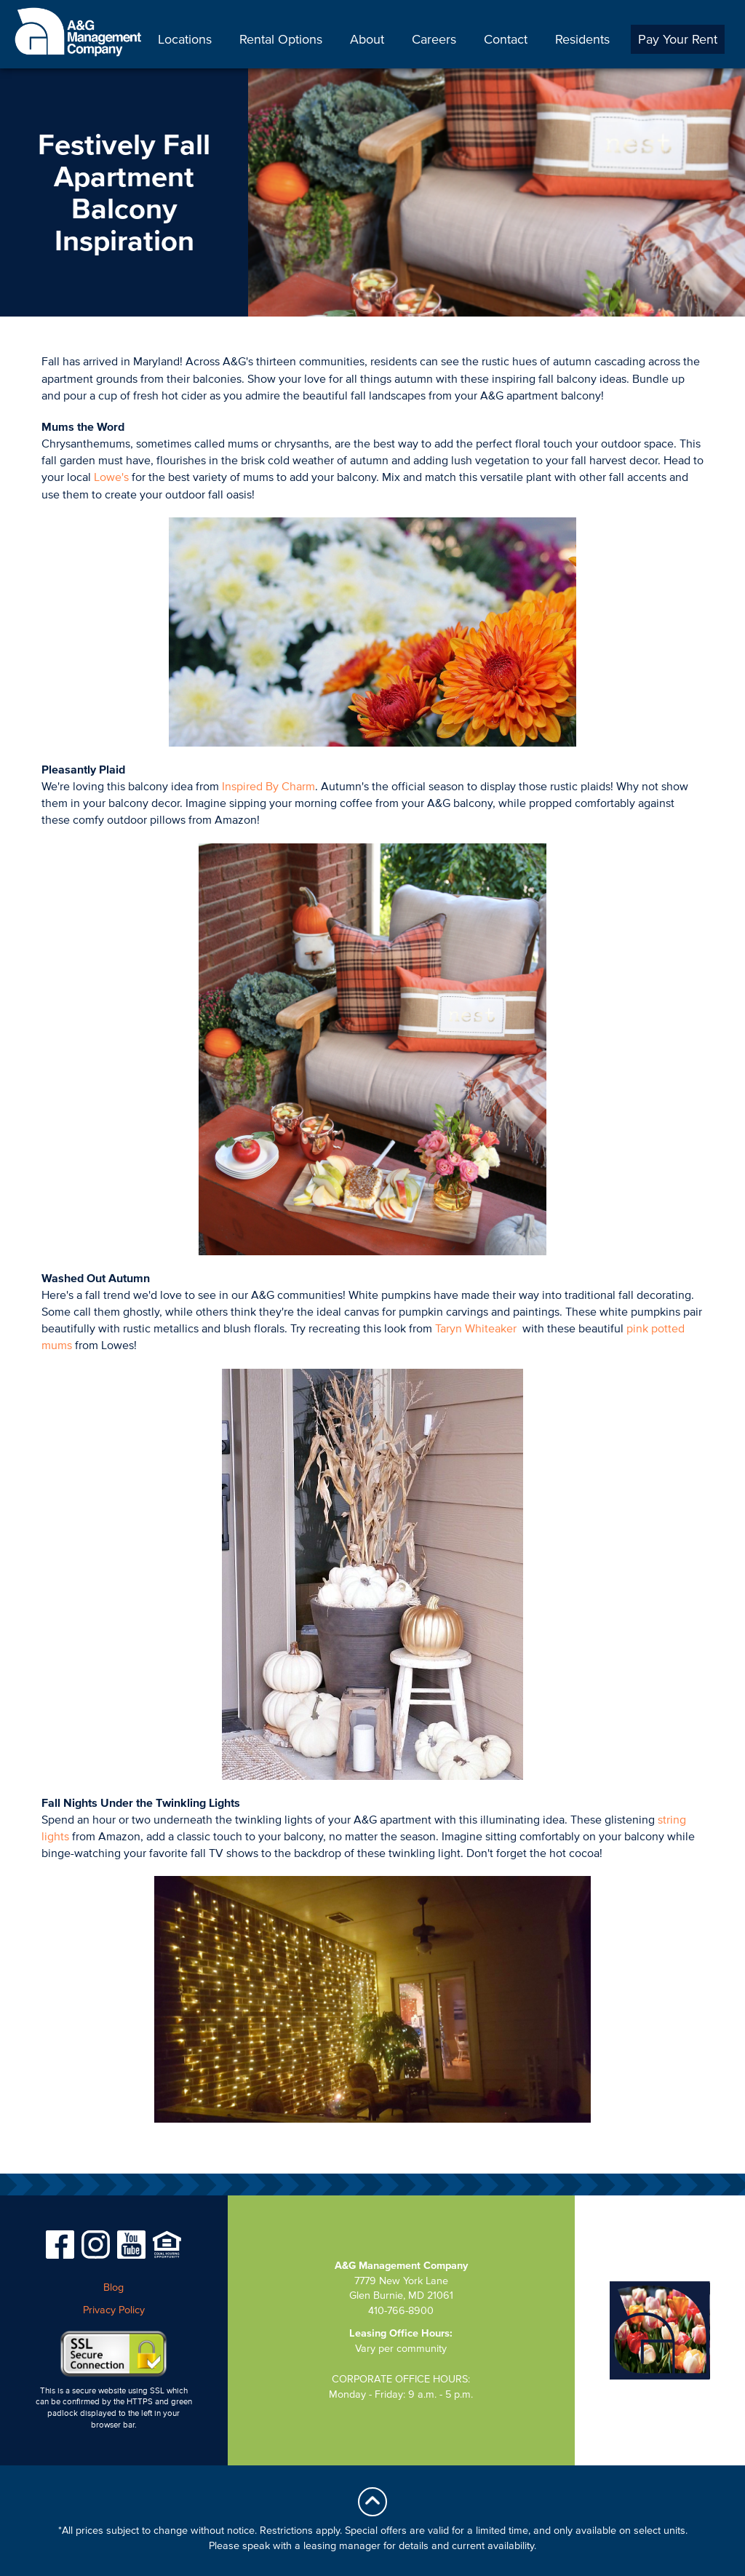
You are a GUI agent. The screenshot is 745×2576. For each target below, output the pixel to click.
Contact (505, 39)
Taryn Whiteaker (477, 1328)
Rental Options (280, 39)
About (367, 39)
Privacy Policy (114, 2310)
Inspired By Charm (268, 786)
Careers (434, 39)
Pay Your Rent (677, 39)
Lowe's (111, 477)
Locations (185, 39)
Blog (113, 2287)
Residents (582, 39)
